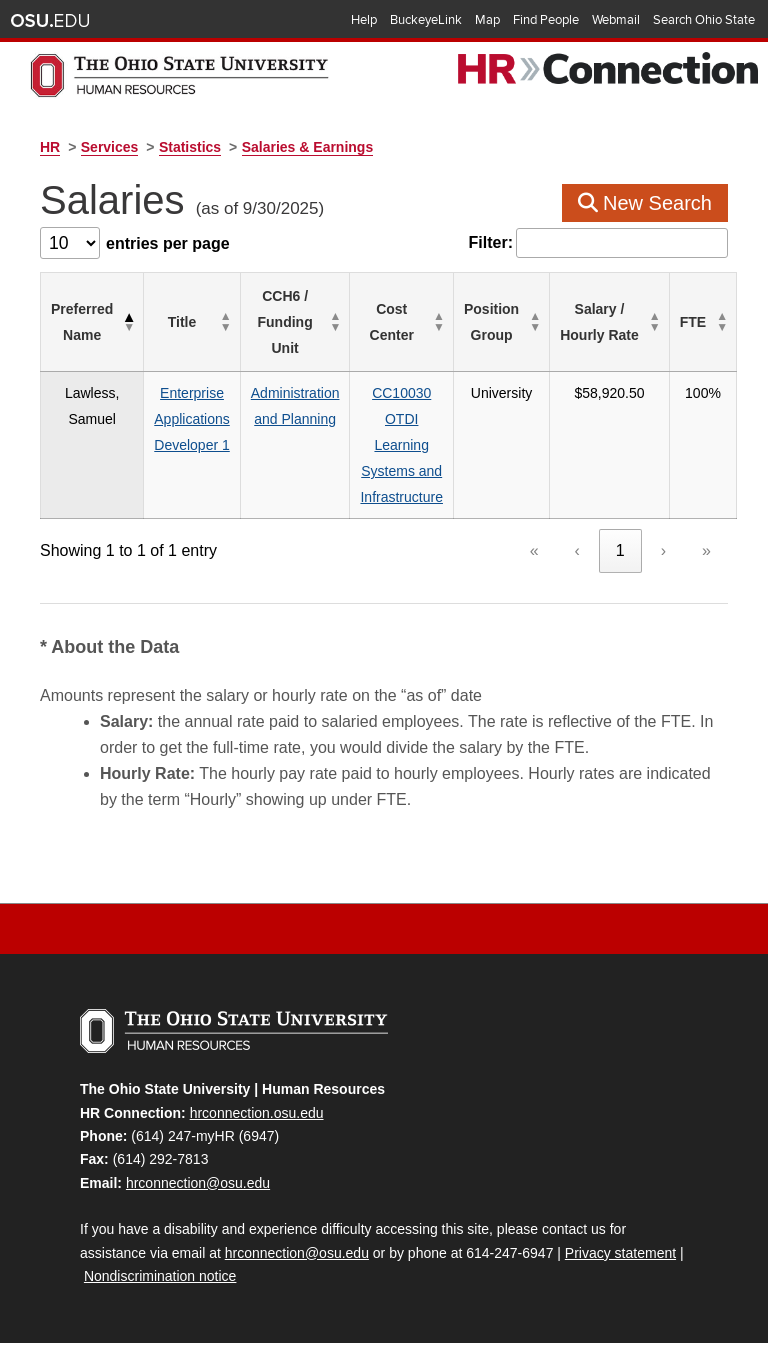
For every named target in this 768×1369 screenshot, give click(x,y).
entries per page (168, 243)
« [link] (534, 550)
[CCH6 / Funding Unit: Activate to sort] (295, 322)
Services (110, 147)
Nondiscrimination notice (160, 1276)
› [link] (663, 550)
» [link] (706, 550)
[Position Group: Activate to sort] (501, 322)
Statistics (190, 147)
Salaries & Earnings (308, 147)
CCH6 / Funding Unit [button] (285, 322)
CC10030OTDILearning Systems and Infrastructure (401, 445)
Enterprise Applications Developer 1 (192, 419)
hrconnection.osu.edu (257, 1113)
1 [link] (620, 550)
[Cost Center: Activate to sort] (401, 322)
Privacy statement (620, 1253)
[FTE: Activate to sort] (702, 322)
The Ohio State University (50, 21)
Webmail (616, 20)
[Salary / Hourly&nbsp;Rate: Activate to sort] (610, 322)
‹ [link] (577, 550)
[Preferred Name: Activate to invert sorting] (92, 322)
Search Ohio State (704, 20)
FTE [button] (693, 322)
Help (364, 20)
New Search (645, 203)
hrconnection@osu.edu (198, 1183)
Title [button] (182, 322)
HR (50, 147)
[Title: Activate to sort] (192, 322)
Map (487, 20)
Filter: (491, 242)
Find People (546, 20)
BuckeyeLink (426, 20)
